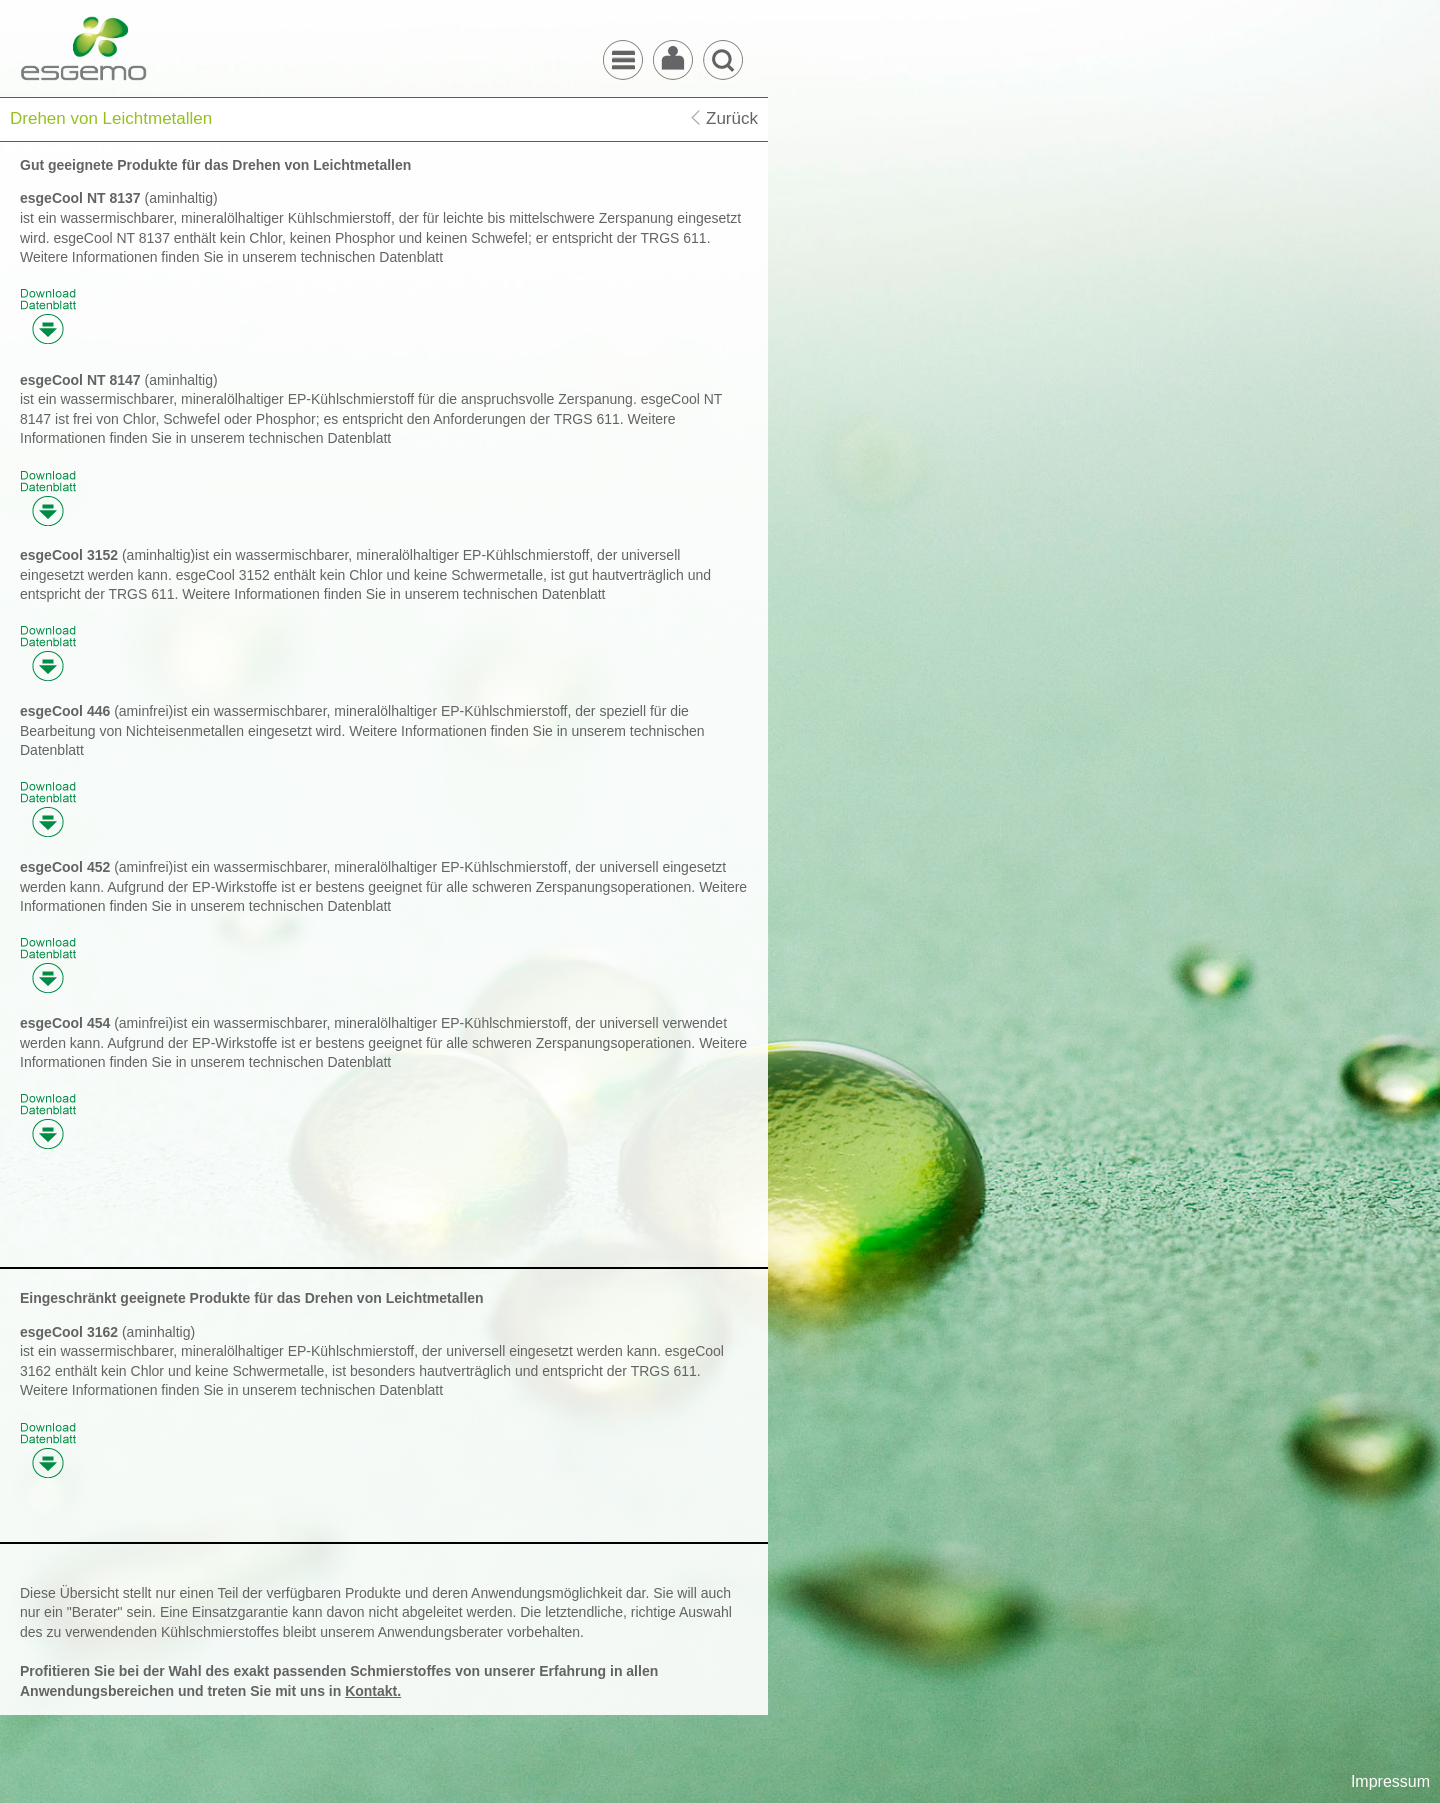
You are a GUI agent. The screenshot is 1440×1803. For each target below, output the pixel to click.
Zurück (732, 118)
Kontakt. (373, 1691)
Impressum (1390, 1781)
